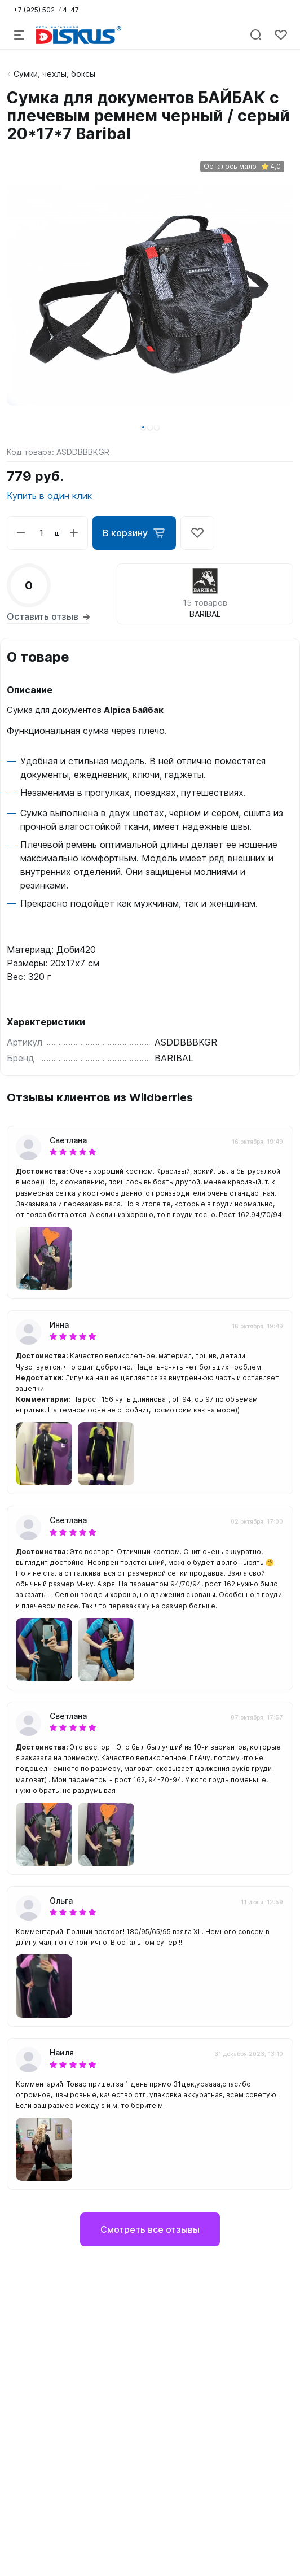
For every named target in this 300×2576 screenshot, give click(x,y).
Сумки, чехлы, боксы (54, 73)
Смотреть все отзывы (150, 2229)
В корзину (134, 533)
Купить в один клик (49, 495)
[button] (143, 427)
